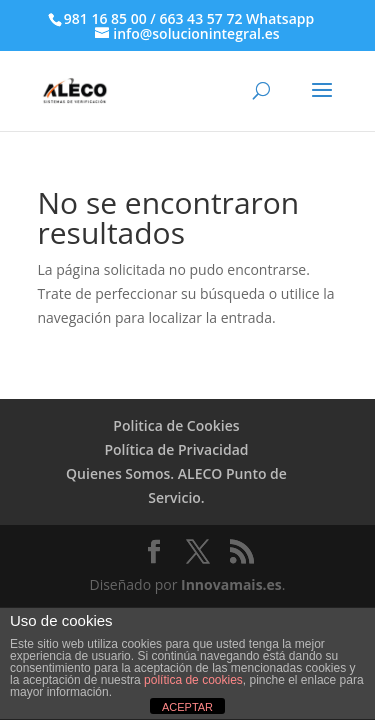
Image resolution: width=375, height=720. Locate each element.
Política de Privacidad (176, 449)
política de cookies (193, 680)
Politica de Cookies (176, 425)
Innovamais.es (231, 584)
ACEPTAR (187, 707)
